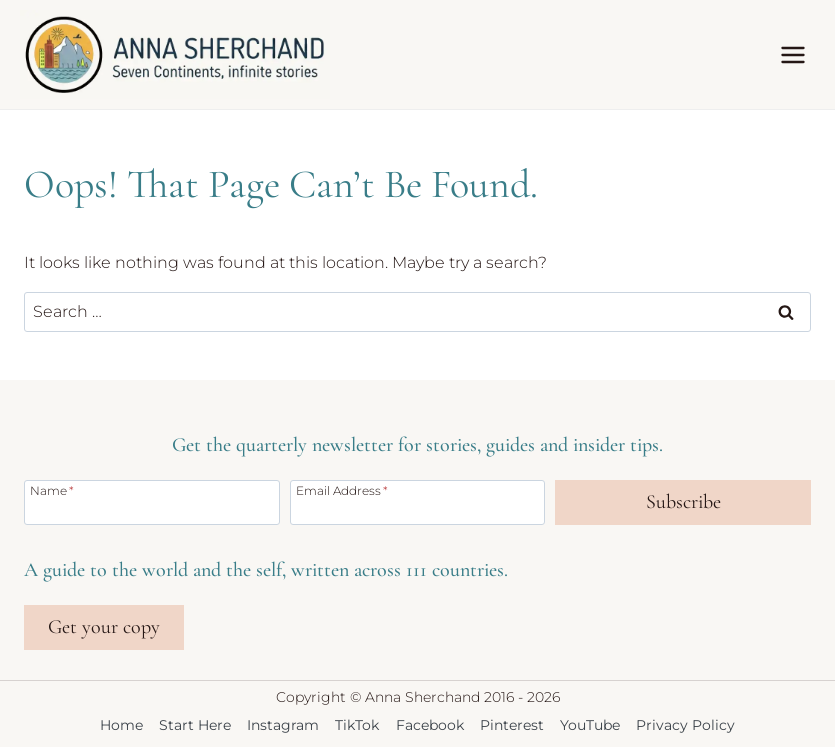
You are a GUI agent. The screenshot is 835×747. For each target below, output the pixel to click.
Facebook (430, 725)
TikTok (357, 725)
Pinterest (512, 725)
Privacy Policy (685, 725)
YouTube (590, 725)
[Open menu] (792, 54)
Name (52, 490)
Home (121, 725)
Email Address (342, 490)
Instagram (283, 725)
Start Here (195, 725)
